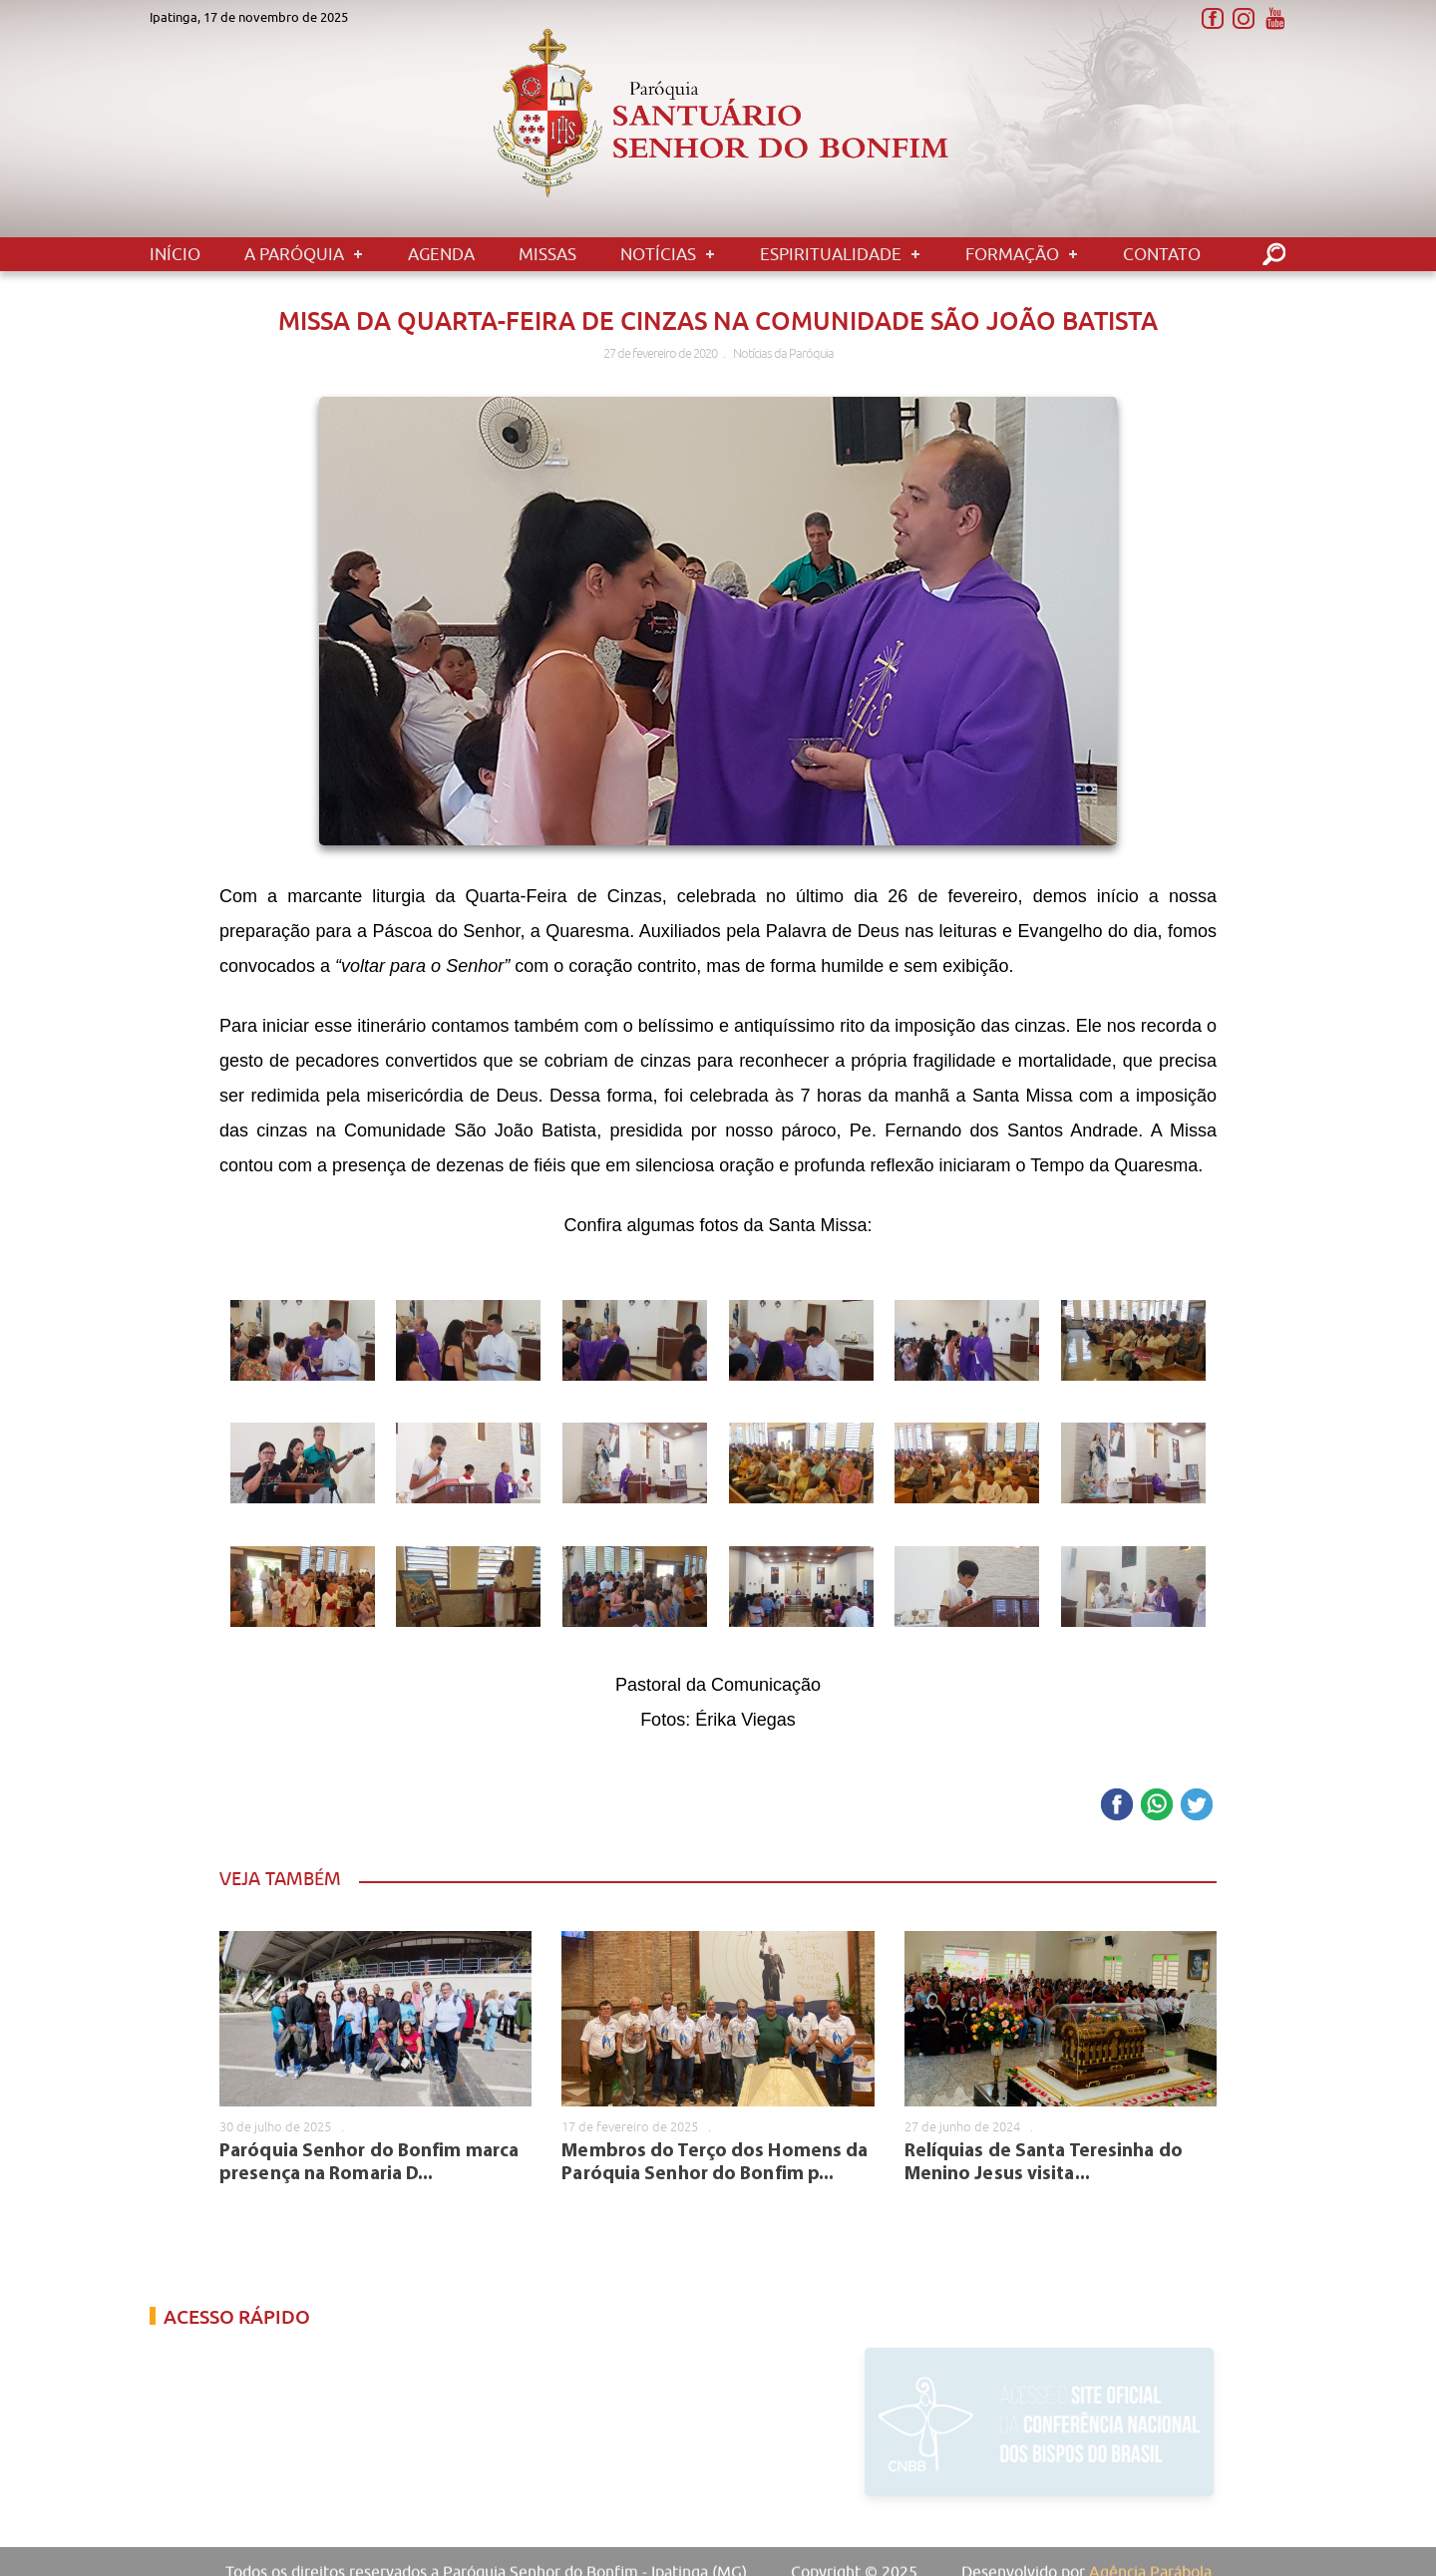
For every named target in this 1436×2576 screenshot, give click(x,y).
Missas (547, 254)
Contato (1162, 254)
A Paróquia (294, 254)
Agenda (441, 254)
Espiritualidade (830, 254)
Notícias (658, 254)
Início (175, 254)
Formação (1012, 254)
